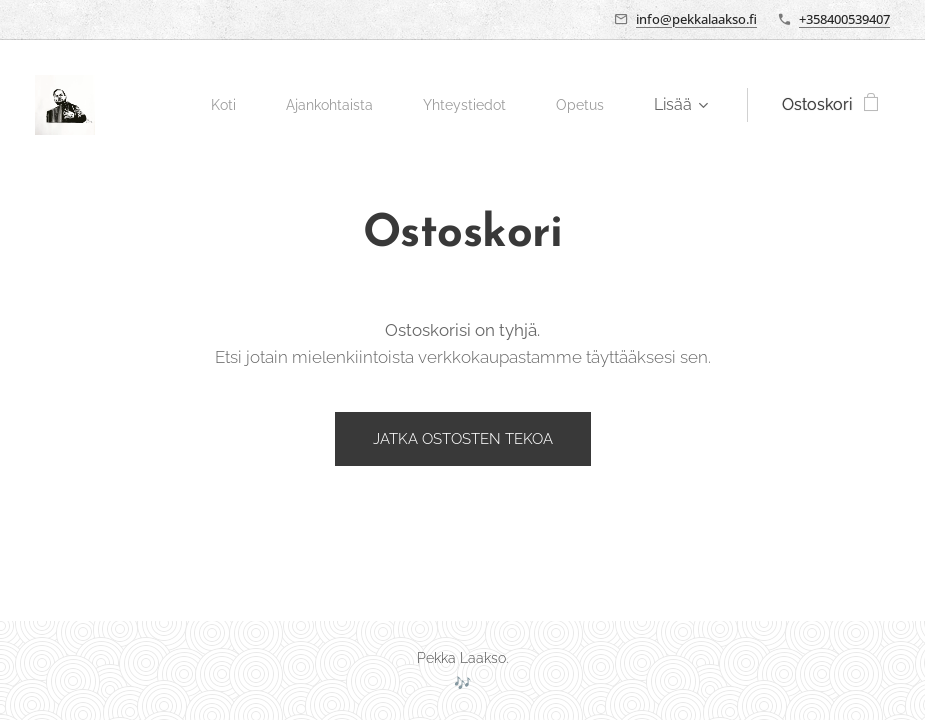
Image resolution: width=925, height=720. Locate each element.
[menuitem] (205, 105)
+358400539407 (844, 19)
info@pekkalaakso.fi (696, 19)
